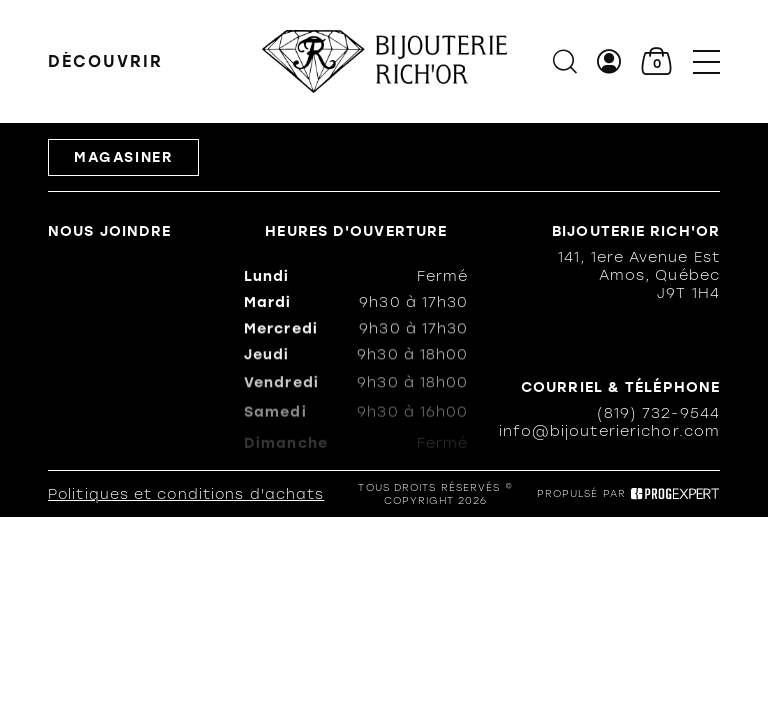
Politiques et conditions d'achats (186, 495)
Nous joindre (109, 232)
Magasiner (123, 158)
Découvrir (105, 61)
